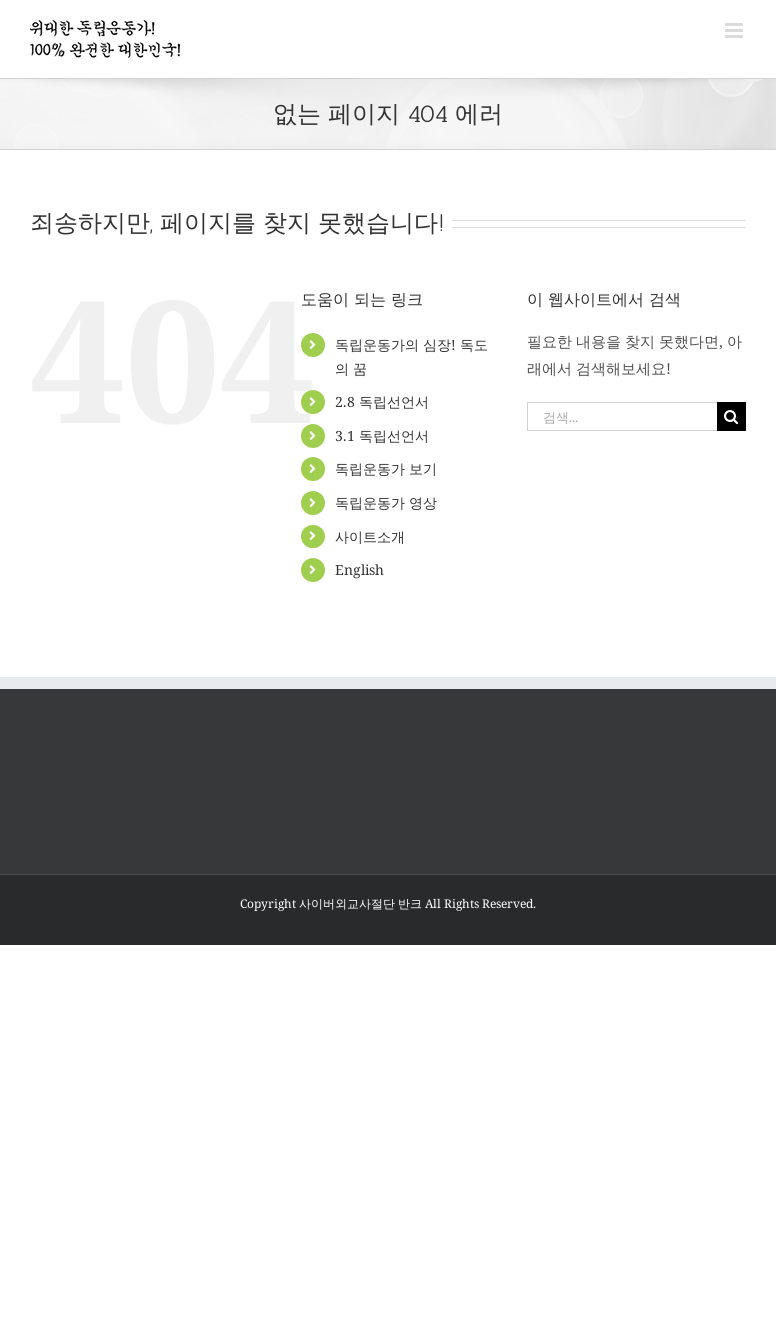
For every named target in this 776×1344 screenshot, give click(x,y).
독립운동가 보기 (386, 468)
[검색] (731, 416)
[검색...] (622, 416)
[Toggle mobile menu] (735, 30)
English (359, 569)
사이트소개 (370, 536)
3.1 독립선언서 (382, 435)
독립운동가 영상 (386, 502)
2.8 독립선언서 (382, 401)
